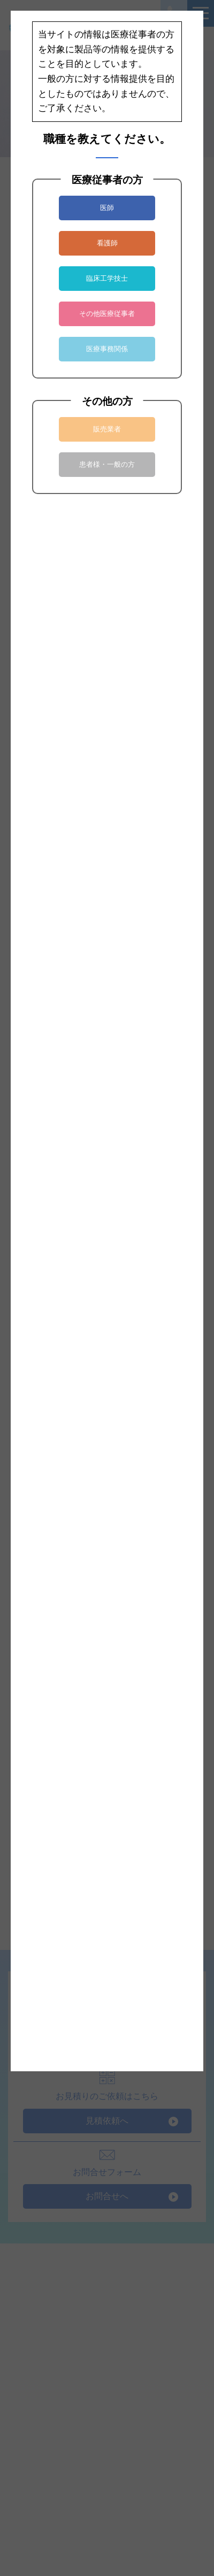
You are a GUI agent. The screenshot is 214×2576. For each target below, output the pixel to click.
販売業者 (107, 429)
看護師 (107, 243)
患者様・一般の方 (107, 464)
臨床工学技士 (107, 278)
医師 (107, 208)
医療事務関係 (107, 349)
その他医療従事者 (107, 314)
